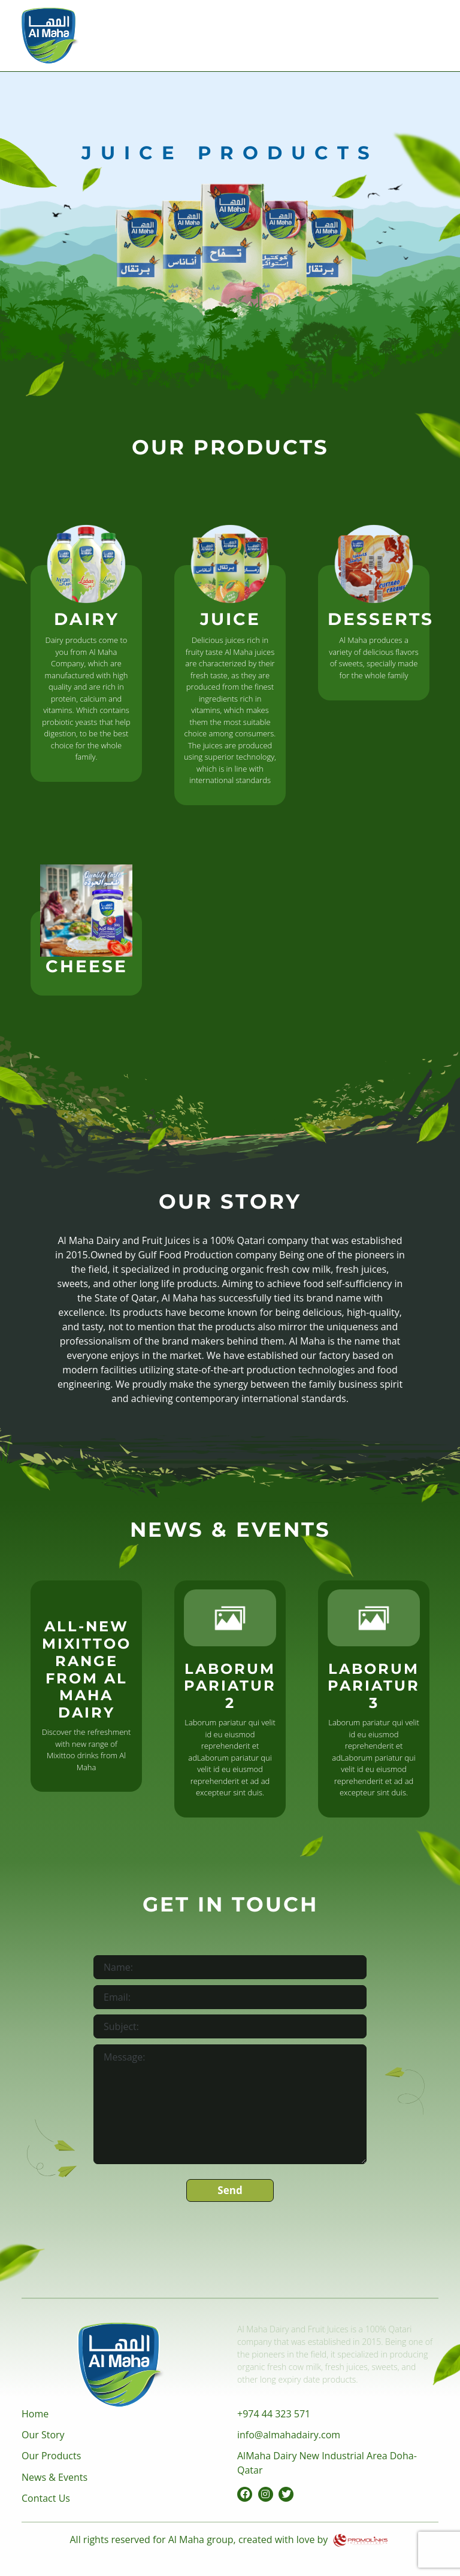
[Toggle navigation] (422, 32)
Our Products (51, 2455)
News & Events (54, 2477)
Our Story (43, 2434)
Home (35, 2413)
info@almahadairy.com (288, 2434)
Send (229, 2190)
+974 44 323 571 (273, 2413)
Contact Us (46, 2498)
